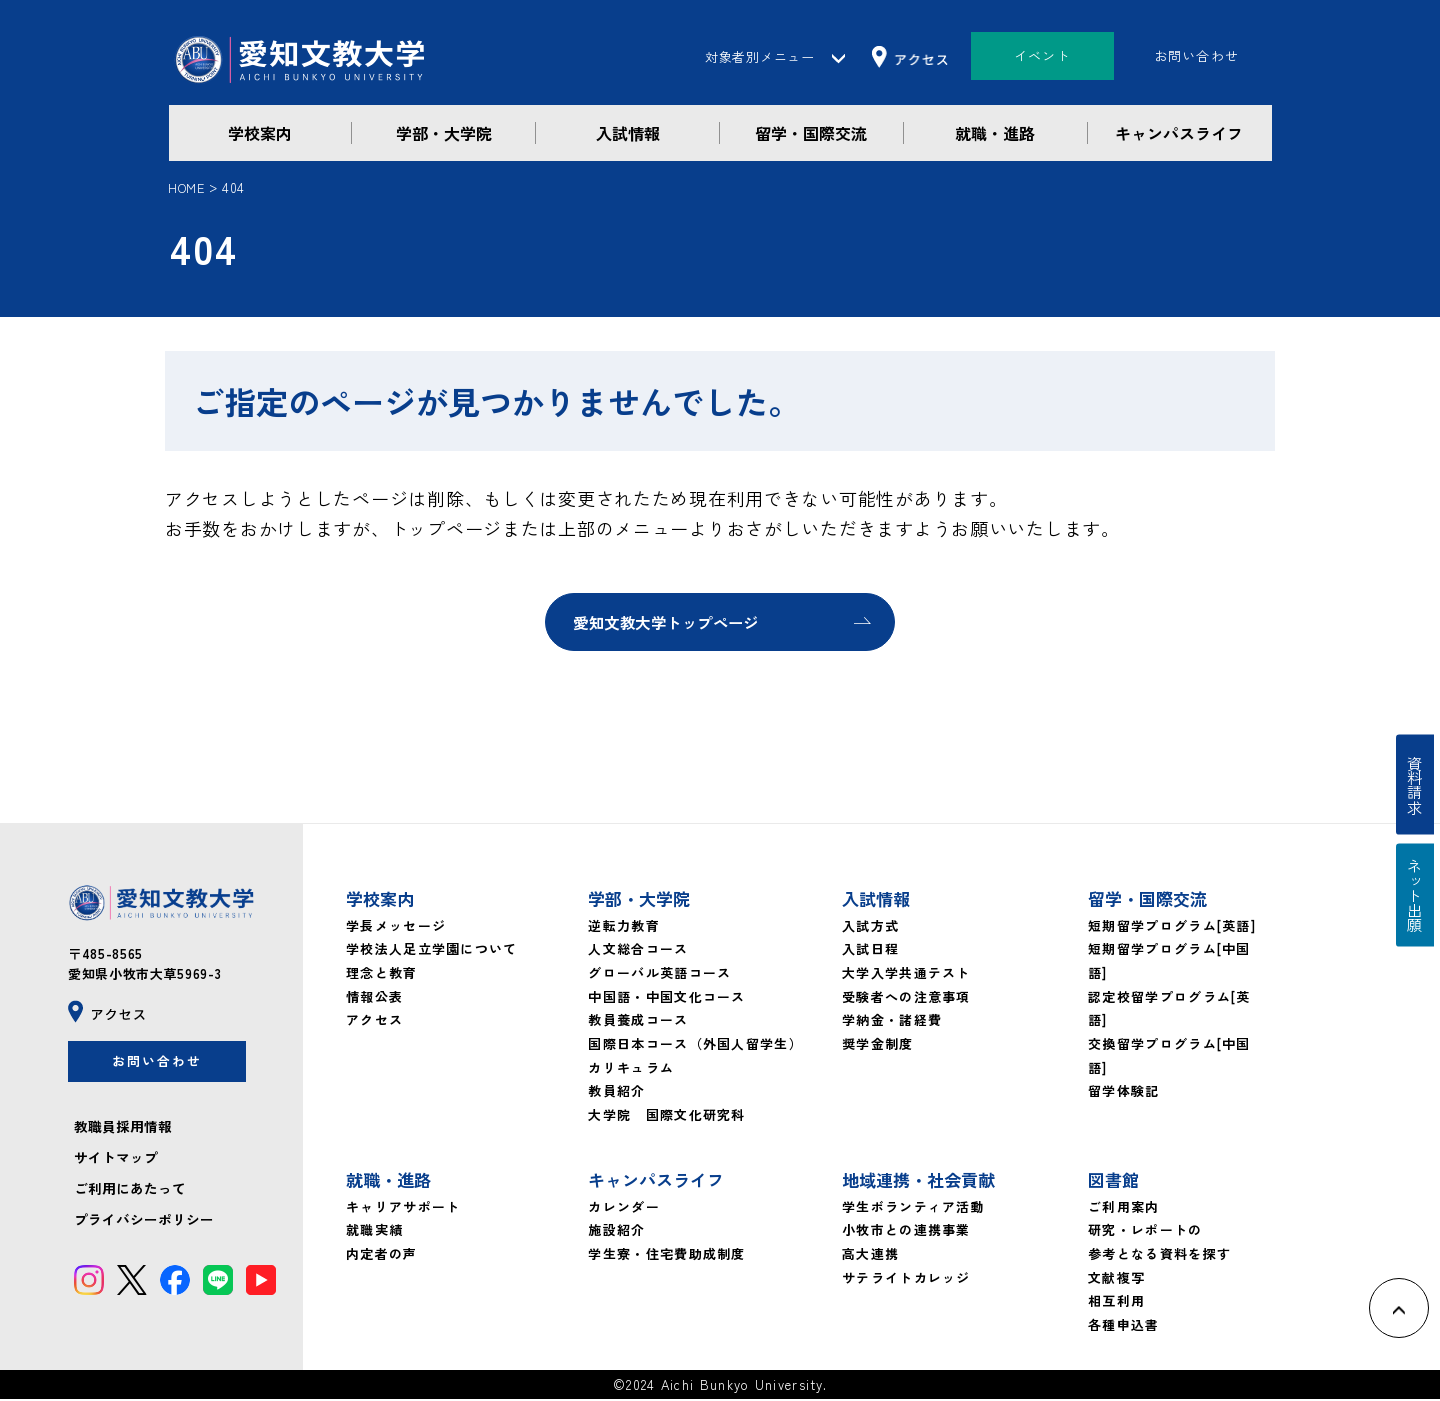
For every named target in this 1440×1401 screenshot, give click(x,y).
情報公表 (374, 998)
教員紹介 (616, 1093)
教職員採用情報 (123, 1133)
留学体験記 (1124, 1093)
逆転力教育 (624, 927)
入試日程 (870, 951)
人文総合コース (638, 951)
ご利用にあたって (130, 1196)
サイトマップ (116, 1164)
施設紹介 (616, 1232)
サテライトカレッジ (906, 1279)
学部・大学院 (444, 133)
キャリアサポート (403, 1208)
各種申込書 (1124, 1326)
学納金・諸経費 (892, 1022)
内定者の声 (382, 1255)
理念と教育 (382, 974)
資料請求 (1418, 778)
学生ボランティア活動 (913, 1208)
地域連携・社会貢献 (918, 1181)
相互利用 (1116, 1303)
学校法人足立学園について (432, 951)
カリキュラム (631, 1069)
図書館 (1113, 1181)
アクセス (374, 1022)
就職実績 (374, 1232)
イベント (1042, 55)
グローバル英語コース (659, 974)
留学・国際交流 (811, 133)
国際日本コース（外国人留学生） (695, 1045)
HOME (187, 187)
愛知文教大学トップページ (673, 623)
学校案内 (260, 133)
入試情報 (628, 133)
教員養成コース (638, 1022)
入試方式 (870, 927)
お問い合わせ (1197, 55)
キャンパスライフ (1179, 133)
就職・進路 (995, 133)
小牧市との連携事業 (906, 1232)
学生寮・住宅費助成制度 (666, 1255)
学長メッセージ (396, 927)
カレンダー (624, 1208)
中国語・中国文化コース (666, 998)
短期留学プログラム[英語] (1172, 927)
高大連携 (870, 1255)
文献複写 (1116, 1279)
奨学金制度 (878, 1045)
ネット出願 (1418, 902)
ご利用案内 (1124, 1208)
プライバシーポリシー (144, 1227)
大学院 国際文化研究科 (666, 1116)
